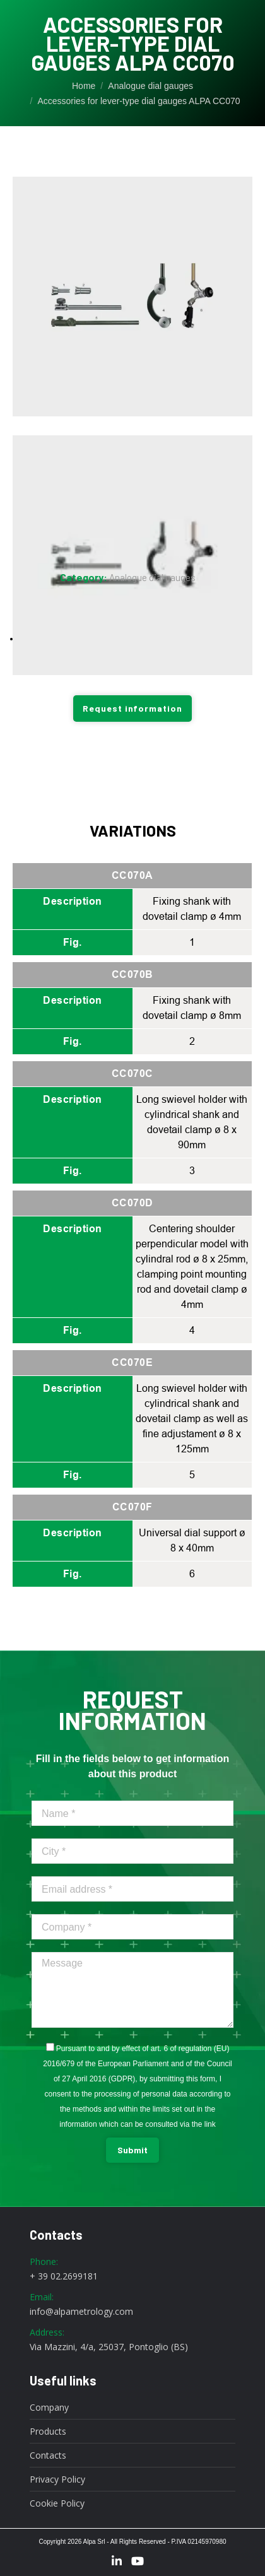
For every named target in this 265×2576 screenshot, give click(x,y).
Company (49, 2407)
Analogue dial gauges (152, 577)
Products (48, 2431)
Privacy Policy (57, 2479)
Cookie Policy (57, 2503)
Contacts (48, 2455)
